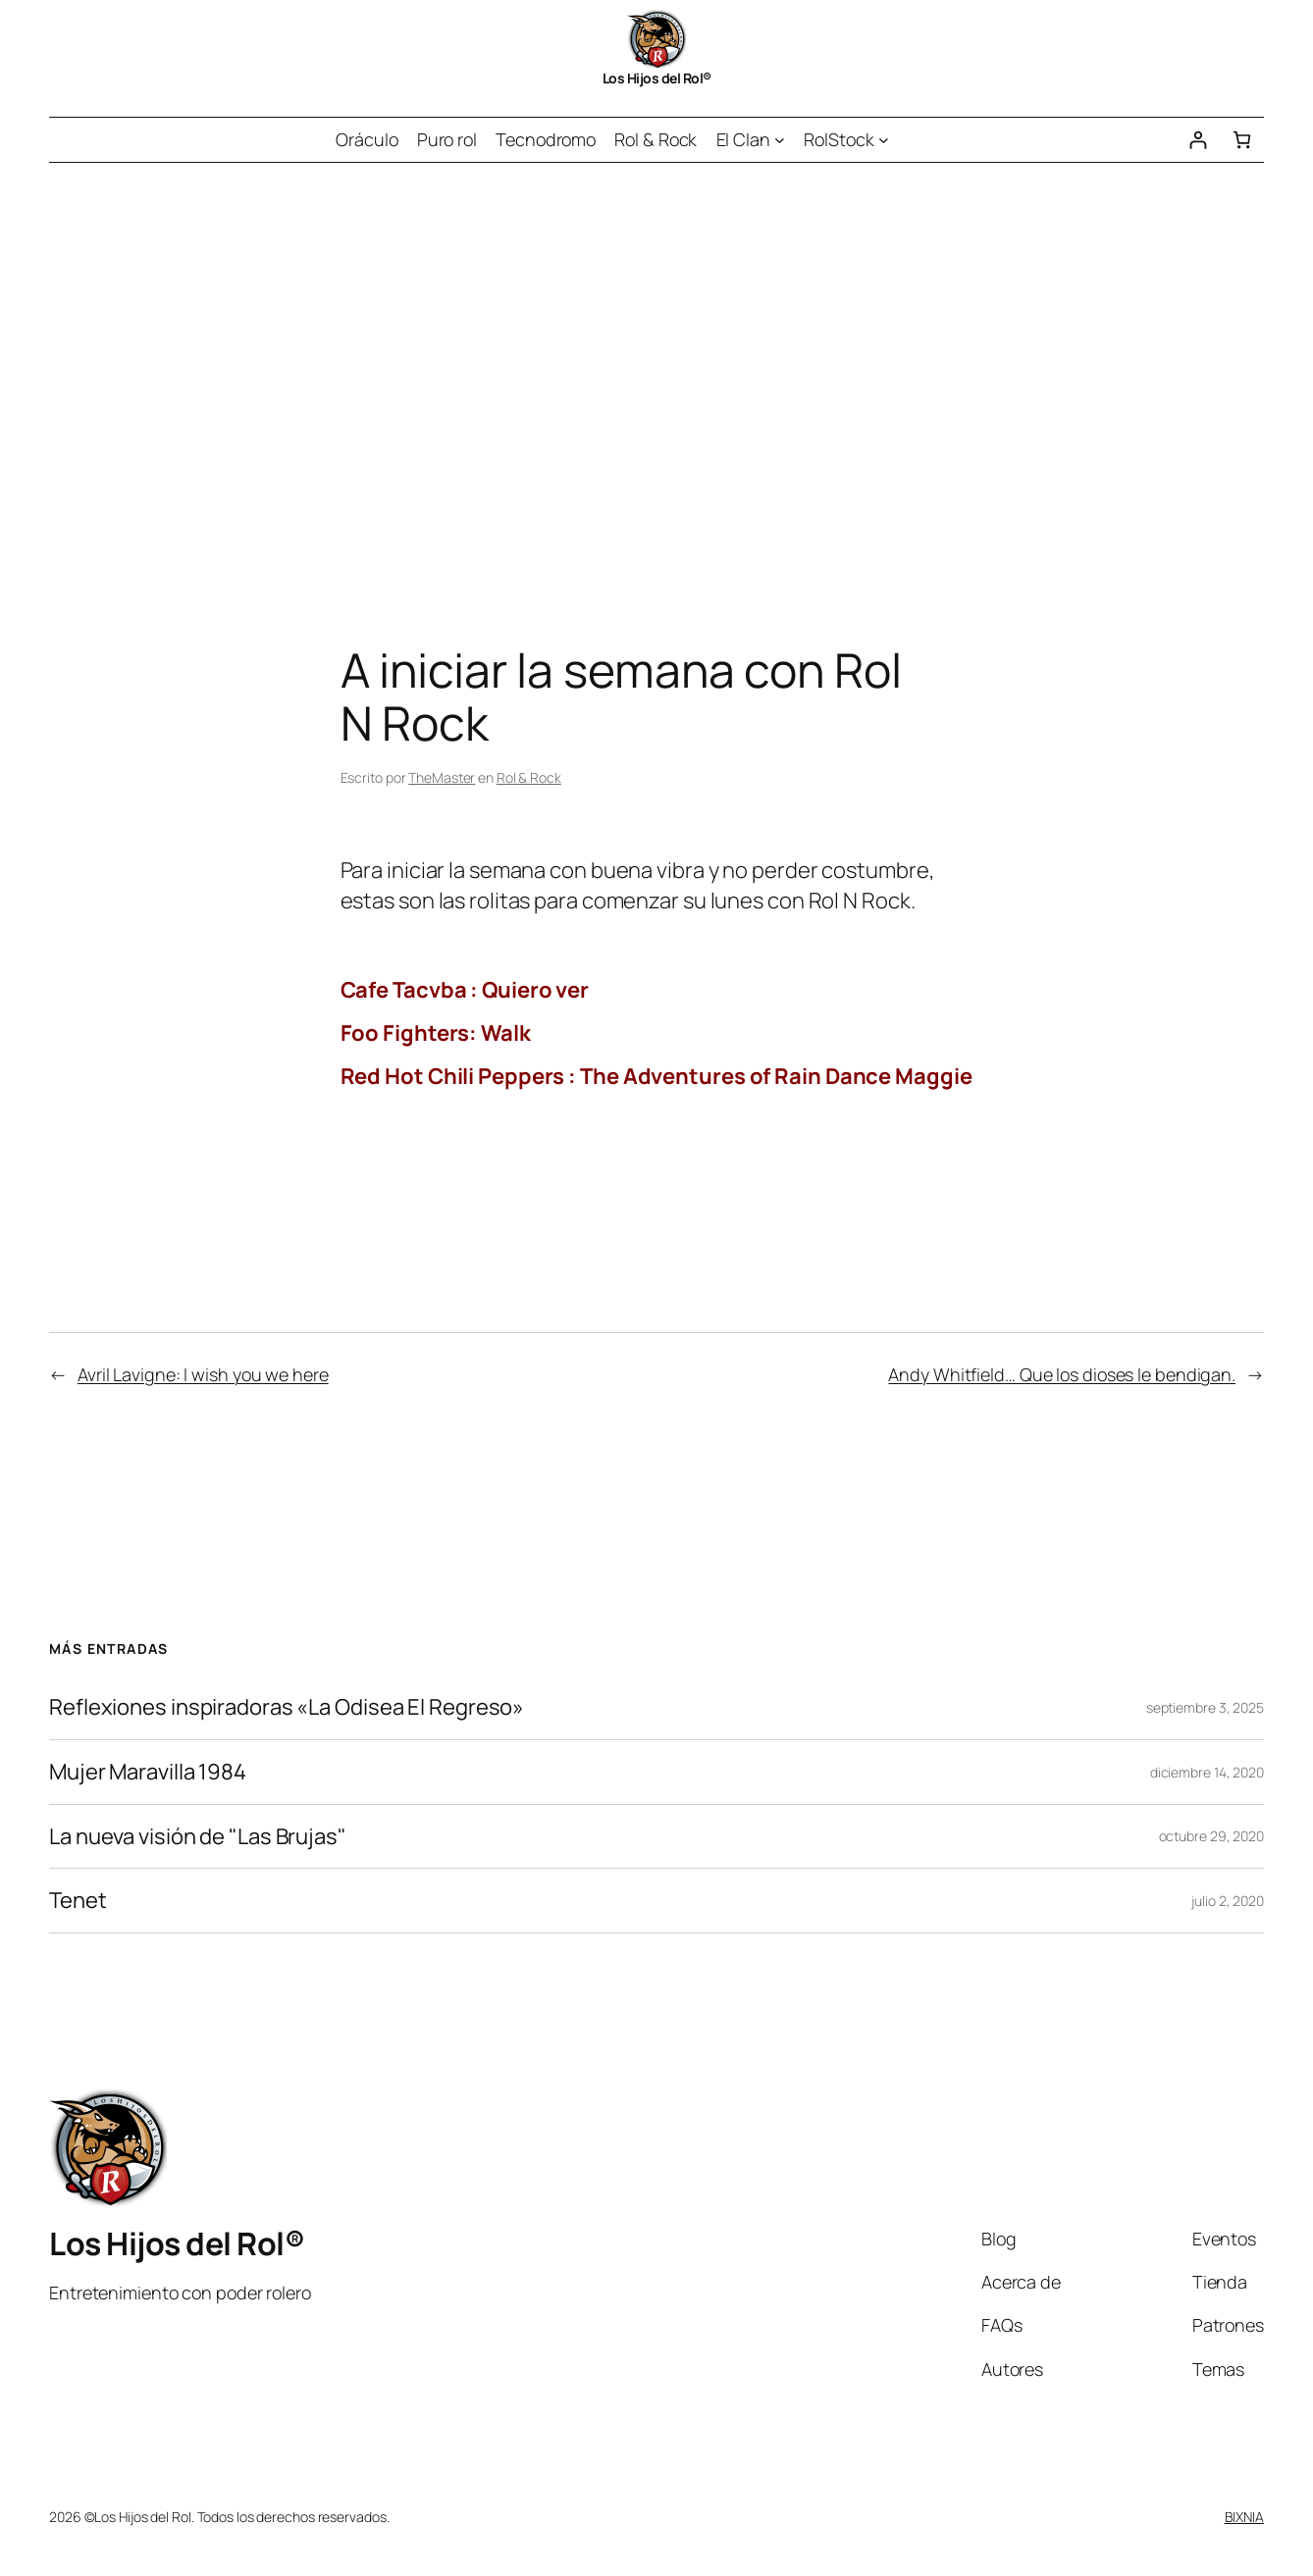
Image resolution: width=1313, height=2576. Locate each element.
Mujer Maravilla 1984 (147, 1772)
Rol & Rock (529, 777)
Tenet (78, 1900)
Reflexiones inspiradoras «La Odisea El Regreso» (286, 1707)
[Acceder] (1198, 140)
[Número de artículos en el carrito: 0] (1242, 140)
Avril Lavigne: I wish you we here (203, 1374)
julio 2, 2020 (1227, 1900)
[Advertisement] (656, 369)
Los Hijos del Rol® (657, 78)
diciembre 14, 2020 (1207, 1772)
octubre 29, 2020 (1211, 1836)
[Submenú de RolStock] (883, 139)
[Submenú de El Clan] (779, 139)
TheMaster (441, 777)
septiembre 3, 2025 (1205, 1707)
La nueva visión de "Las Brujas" (197, 1837)
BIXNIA (1244, 2516)
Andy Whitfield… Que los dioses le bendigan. (1061, 1374)
